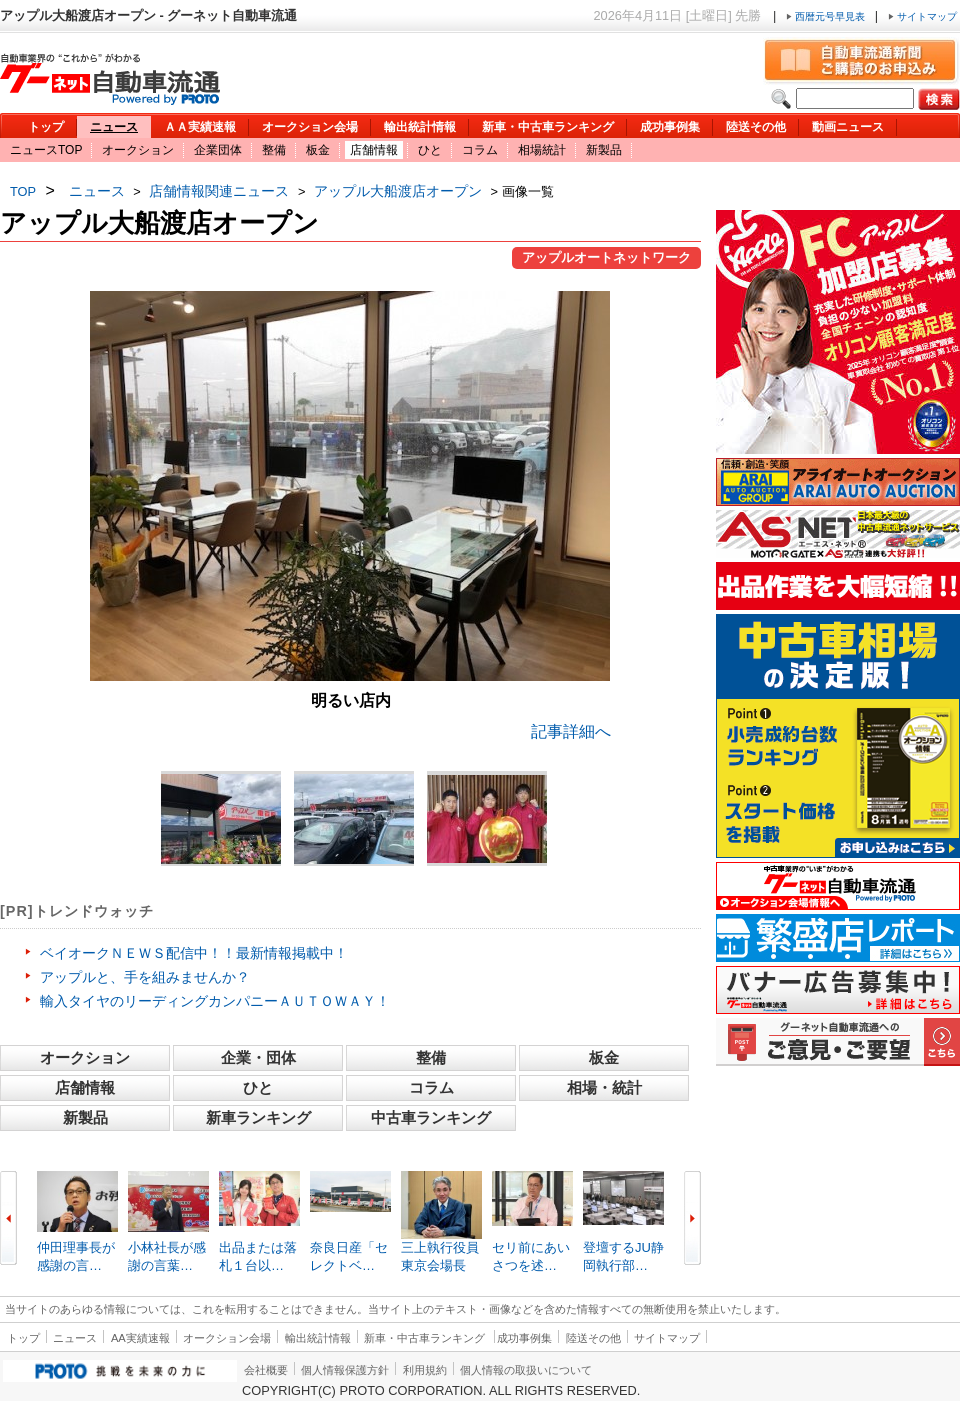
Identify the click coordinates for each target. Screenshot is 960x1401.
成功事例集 (670, 127)
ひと (430, 150)
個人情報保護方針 (345, 1370)
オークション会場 (310, 127)
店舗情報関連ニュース (219, 191)
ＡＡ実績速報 (200, 127)
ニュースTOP (46, 150)
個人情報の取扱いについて (526, 1370)
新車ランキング (258, 1117)
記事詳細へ (571, 731)
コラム (480, 150)
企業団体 (218, 150)
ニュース (114, 127)
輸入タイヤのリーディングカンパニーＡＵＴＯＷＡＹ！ (215, 1001)
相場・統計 (604, 1087)
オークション (138, 150)
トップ (46, 127)
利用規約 (425, 1370)
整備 (274, 150)
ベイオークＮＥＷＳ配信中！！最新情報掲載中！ (194, 953)
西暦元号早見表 (827, 16)
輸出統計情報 (420, 127)
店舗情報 (374, 150)
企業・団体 (258, 1057)
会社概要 (266, 1370)
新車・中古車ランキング (548, 127)
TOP (23, 191)
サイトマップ (922, 16)
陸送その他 (756, 127)
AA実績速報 (140, 1338)
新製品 (604, 150)
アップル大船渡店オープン (398, 191)
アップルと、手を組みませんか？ (145, 977)
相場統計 (542, 150)
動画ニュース (848, 127)
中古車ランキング (431, 1117)
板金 (318, 150)
